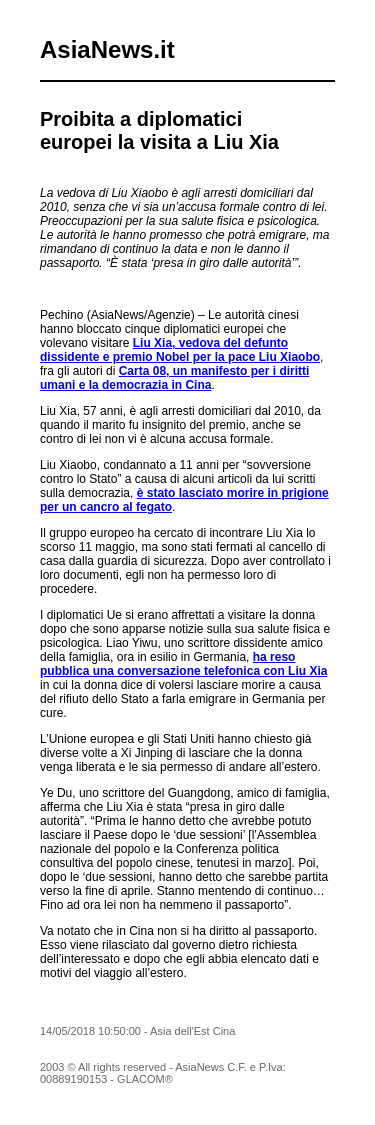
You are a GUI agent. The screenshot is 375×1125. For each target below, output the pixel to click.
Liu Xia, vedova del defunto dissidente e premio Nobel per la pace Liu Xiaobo (180, 350)
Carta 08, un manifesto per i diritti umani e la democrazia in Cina (174, 378)
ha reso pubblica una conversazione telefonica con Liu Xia (183, 664)
